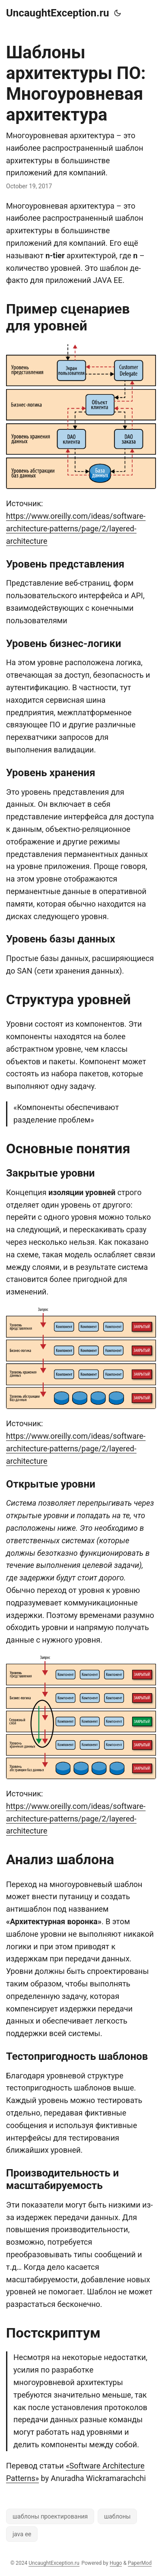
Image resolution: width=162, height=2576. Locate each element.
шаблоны (117, 2516)
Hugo (116, 2563)
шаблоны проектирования (50, 2516)
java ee (22, 2534)
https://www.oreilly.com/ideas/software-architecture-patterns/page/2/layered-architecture (76, 528)
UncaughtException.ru (57, 13)
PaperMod (140, 2563)
